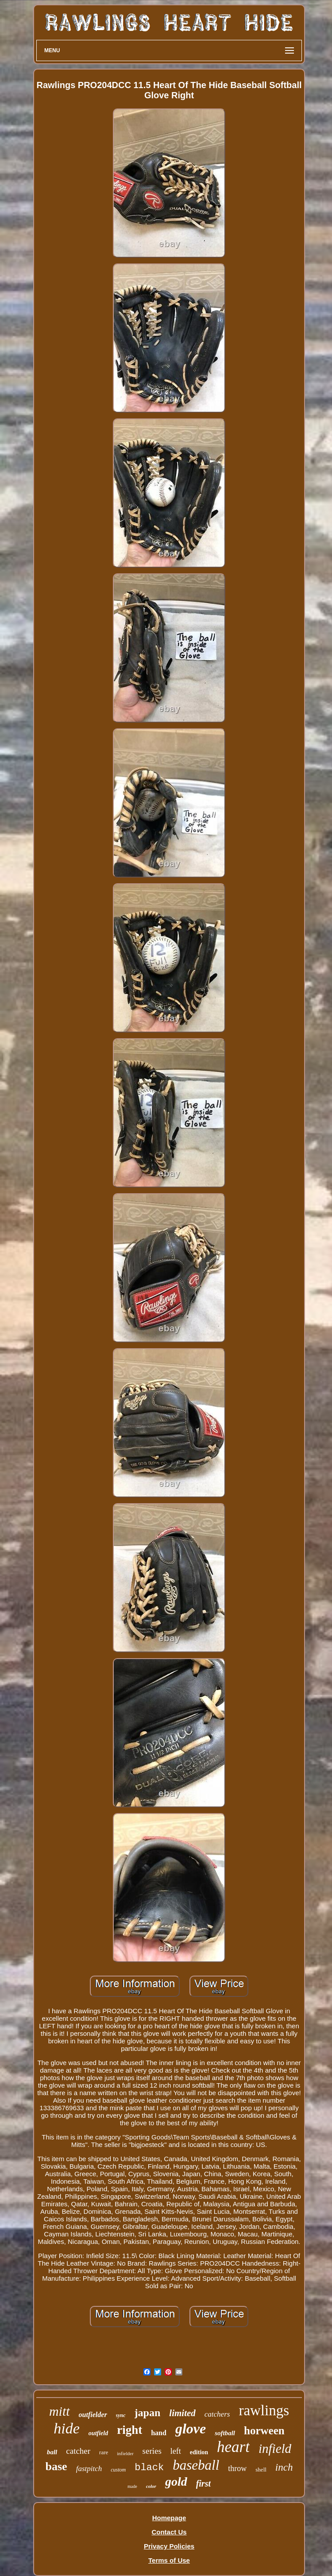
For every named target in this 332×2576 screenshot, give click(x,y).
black (149, 2467)
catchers (217, 2414)
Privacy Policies (169, 2546)
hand (158, 2433)
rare (103, 2452)
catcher (78, 2451)
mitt (59, 2411)
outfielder (93, 2414)
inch (284, 2467)
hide (67, 2428)
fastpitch (89, 2468)
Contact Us (168, 2532)
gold (176, 2481)
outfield (98, 2433)
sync (121, 2415)
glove (190, 2429)
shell (260, 2469)
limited (182, 2413)
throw (237, 2468)
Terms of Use (169, 2560)
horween (264, 2431)
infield (275, 2448)
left (175, 2451)
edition (199, 2452)
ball (52, 2452)
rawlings (264, 2410)
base (56, 2466)
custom (118, 2470)
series (152, 2451)
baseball (196, 2465)
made (132, 2486)
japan (148, 2412)
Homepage (169, 2518)
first (203, 2483)
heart (233, 2447)
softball (225, 2433)
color (151, 2486)
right (129, 2430)
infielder (125, 2453)
